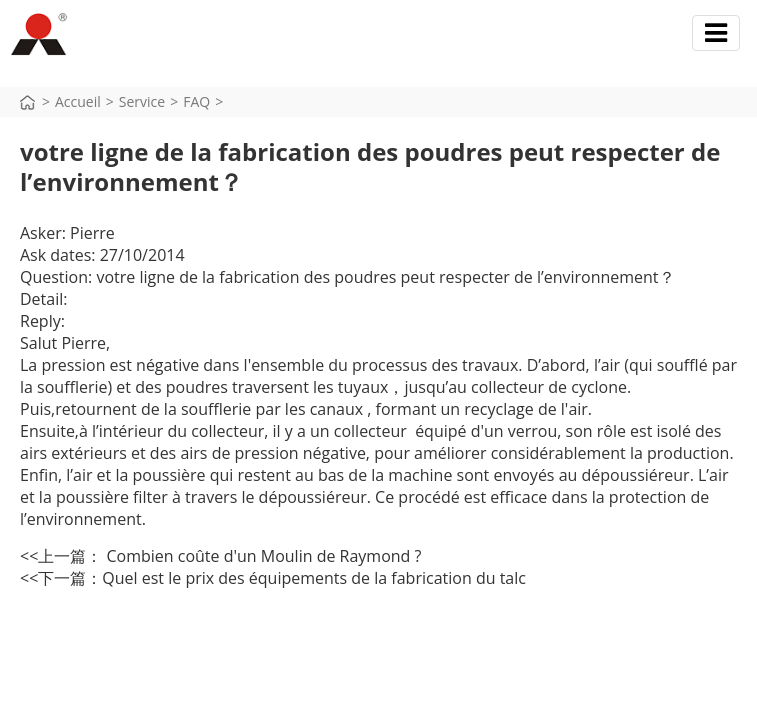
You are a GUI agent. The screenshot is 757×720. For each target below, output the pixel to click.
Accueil (78, 101)
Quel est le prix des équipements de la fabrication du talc (314, 578)
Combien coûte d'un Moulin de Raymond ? (261, 556)
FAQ (196, 101)
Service (142, 101)
